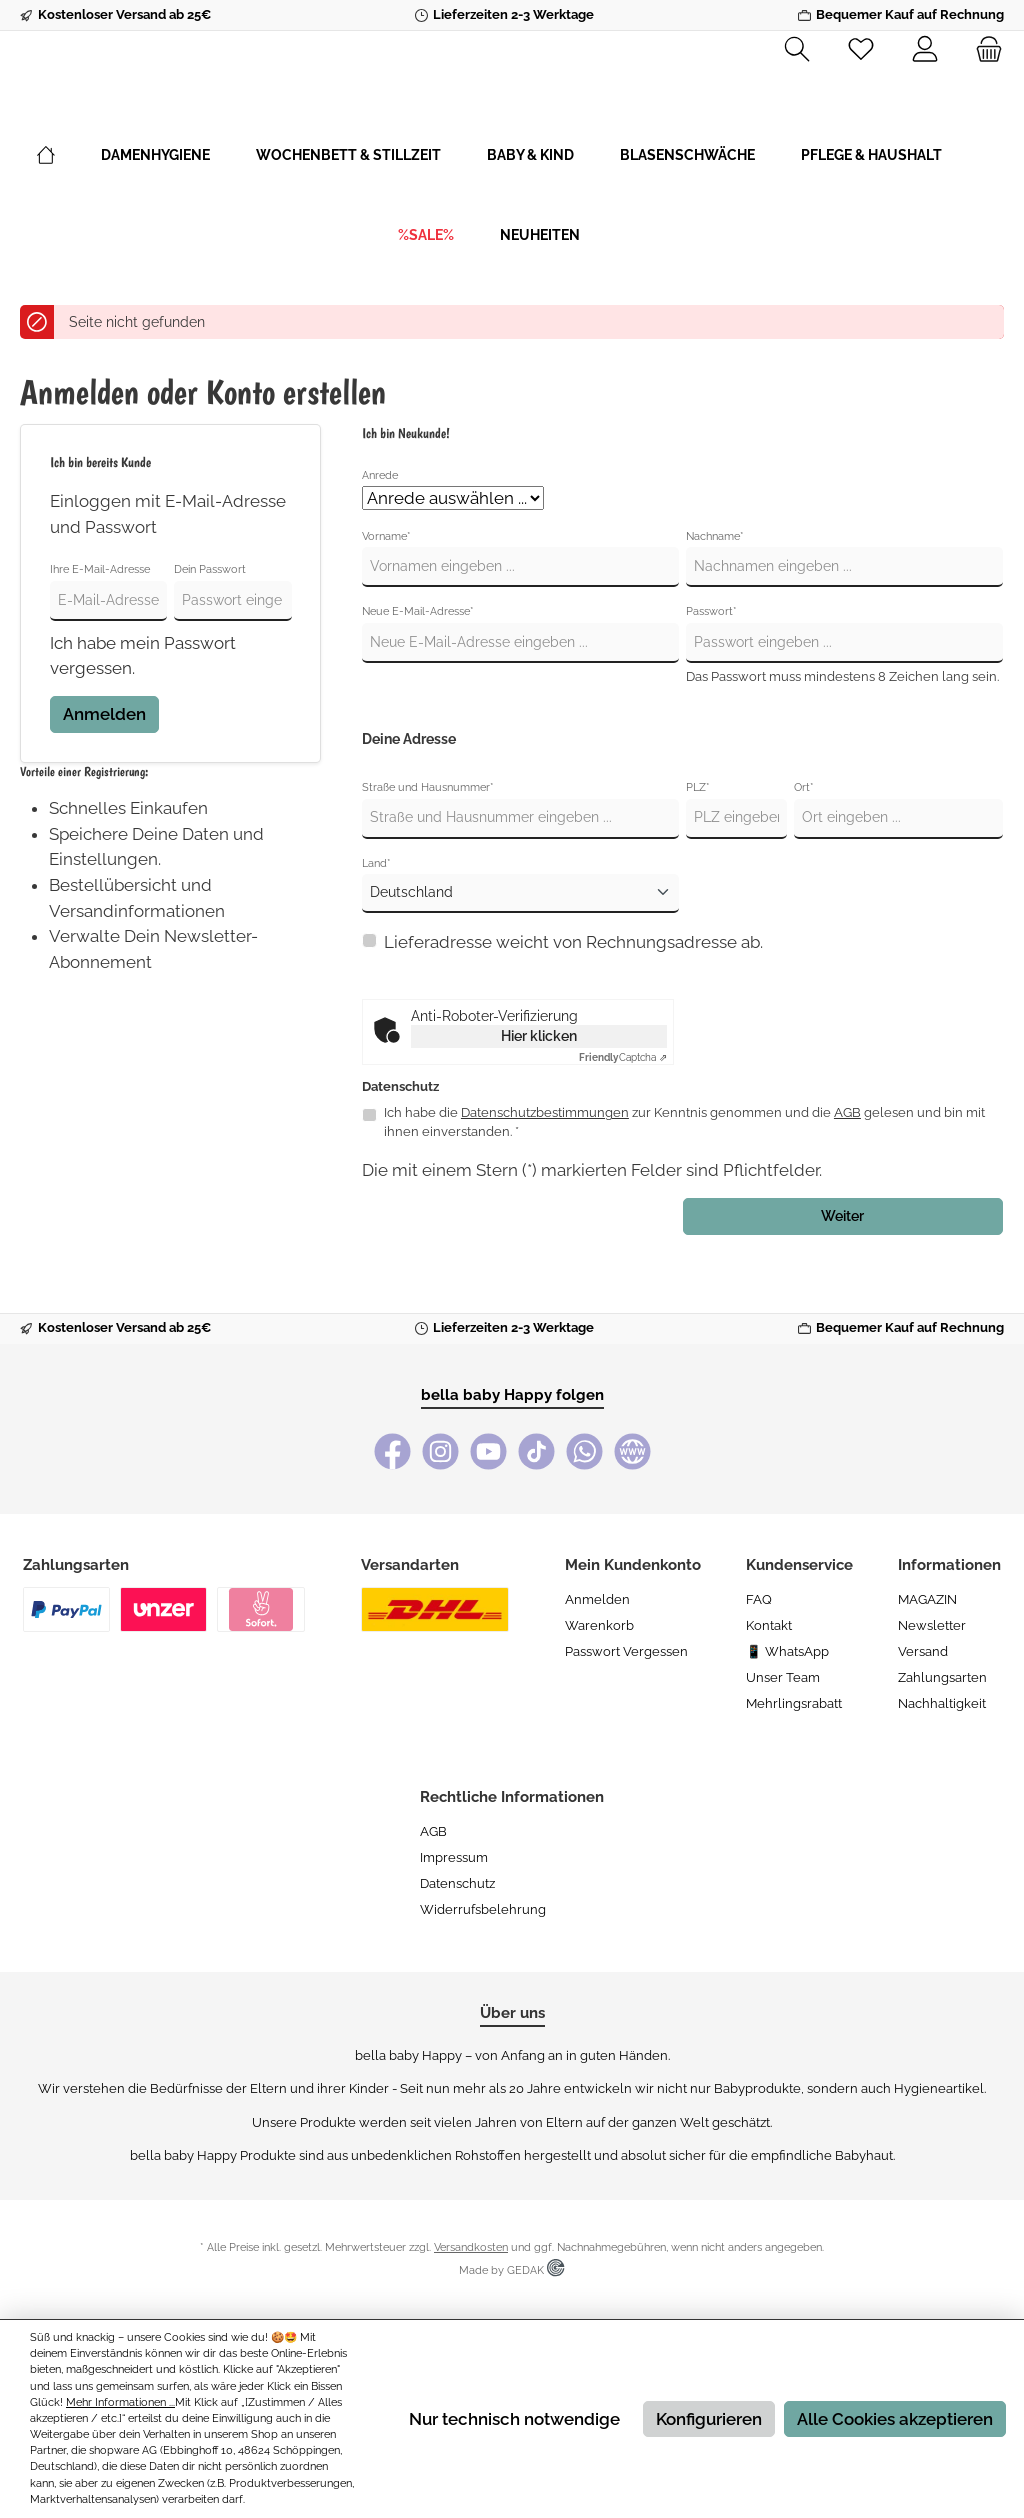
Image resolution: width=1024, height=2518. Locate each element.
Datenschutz (457, 1883)
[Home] (69, 212)
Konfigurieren (709, 2419)
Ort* (804, 844)
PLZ (698, 844)
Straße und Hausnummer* (428, 844)
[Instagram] (440, 1451)
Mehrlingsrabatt (794, 1703)
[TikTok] (536, 1451)
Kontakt (769, 1625)
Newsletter (932, 1625)
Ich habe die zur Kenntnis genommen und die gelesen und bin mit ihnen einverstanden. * (684, 1179)
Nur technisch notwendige (514, 2419)
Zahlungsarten (942, 1677)
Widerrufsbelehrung (483, 1909)
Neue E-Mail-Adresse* (418, 668)
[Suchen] (797, 50)
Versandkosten (471, 2247)
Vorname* (386, 593)
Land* (376, 920)
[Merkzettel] (861, 50)
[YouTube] (488, 1451)
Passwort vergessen (626, 1651)
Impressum (454, 1857)
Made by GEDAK (511, 2270)
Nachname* (715, 593)
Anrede (380, 531)
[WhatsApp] (584, 1451)
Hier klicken (539, 1093)
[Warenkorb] (983, 50)
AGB (847, 1169)
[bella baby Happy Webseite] (632, 1451)
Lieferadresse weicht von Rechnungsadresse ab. (573, 999)
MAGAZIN (927, 1599)
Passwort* (711, 668)
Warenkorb (599, 1625)
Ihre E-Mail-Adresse (100, 626)
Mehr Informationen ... (120, 2402)
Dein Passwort (210, 626)
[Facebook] (392, 1451)
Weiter (842, 1272)
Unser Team (783, 1677)
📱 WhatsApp (787, 1651)
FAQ (759, 1599)
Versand (923, 1651)
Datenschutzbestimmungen (545, 1169)
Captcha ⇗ (623, 1114)
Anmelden (104, 771)
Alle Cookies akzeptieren (895, 2419)
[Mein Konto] (925, 50)
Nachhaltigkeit (942, 1703)
